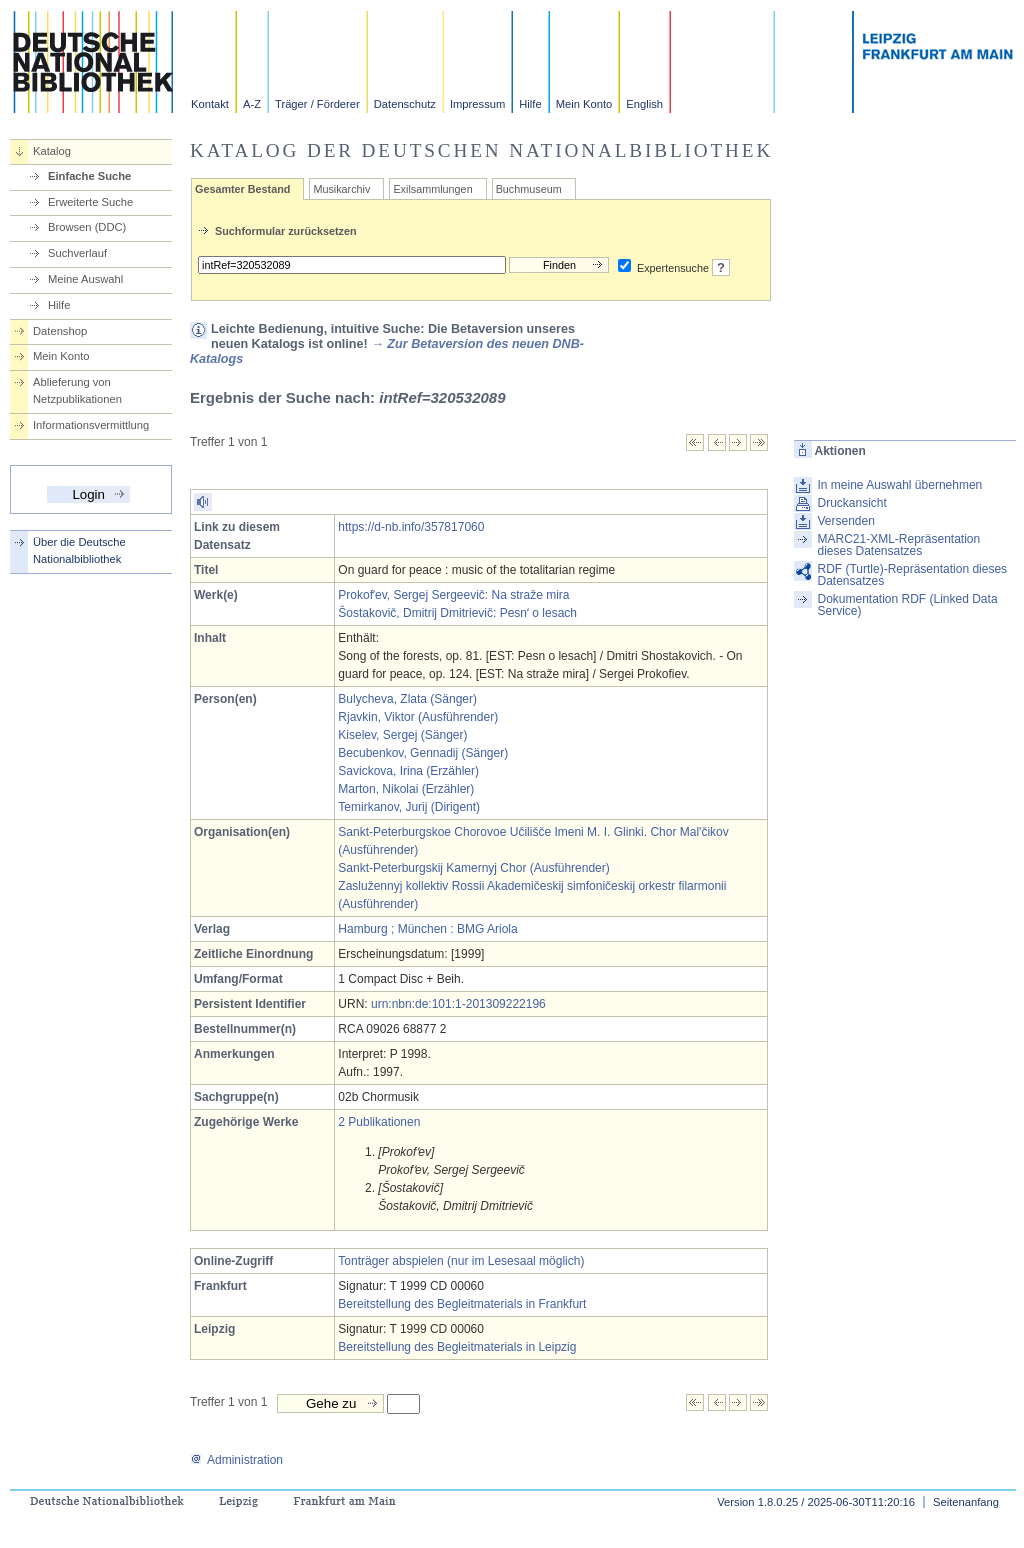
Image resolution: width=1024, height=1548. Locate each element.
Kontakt (210, 104)
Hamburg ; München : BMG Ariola (427, 929)
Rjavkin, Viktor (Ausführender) (418, 717)
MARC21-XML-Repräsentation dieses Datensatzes (898, 545)
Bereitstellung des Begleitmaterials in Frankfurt (462, 1304)
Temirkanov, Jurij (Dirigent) (409, 807)
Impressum (477, 104)
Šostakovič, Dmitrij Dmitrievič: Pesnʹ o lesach (457, 613)
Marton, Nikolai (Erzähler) (406, 789)
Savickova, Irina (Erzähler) (408, 771)
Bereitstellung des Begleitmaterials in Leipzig (457, 1347)
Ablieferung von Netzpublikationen (77, 390)
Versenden (845, 521)
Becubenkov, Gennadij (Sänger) (423, 753)
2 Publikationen (379, 1122)
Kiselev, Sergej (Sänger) (402, 735)
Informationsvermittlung (91, 425)
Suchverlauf (77, 253)
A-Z (252, 104)
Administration (236, 1460)
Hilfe (530, 104)
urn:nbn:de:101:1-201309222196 (458, 1004)
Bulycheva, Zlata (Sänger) (407, 699)
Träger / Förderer (317, 104)
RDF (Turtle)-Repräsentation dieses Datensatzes (912, 575)
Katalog (52, 151)
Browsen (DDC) (87, 227)
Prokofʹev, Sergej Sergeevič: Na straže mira (453, 595)
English (644, 104)
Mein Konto (584, 104)
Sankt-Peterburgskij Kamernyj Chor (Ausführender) (473, 868)
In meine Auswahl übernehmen (899, 485)
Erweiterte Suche (90, 202)
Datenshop (60, 331)
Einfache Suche (89, 176)
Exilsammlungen (432, 189)
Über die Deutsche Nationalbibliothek (79, 550)
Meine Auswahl (85, 279)
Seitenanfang (966, 1502)
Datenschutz (405, 104)
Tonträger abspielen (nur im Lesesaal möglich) (461, 1261)
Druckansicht (851, 503)
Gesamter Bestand (242, 189)
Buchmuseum (529, 189)
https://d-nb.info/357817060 (411, 527)
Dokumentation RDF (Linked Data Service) (907, 605)
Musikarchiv (341, 189)
